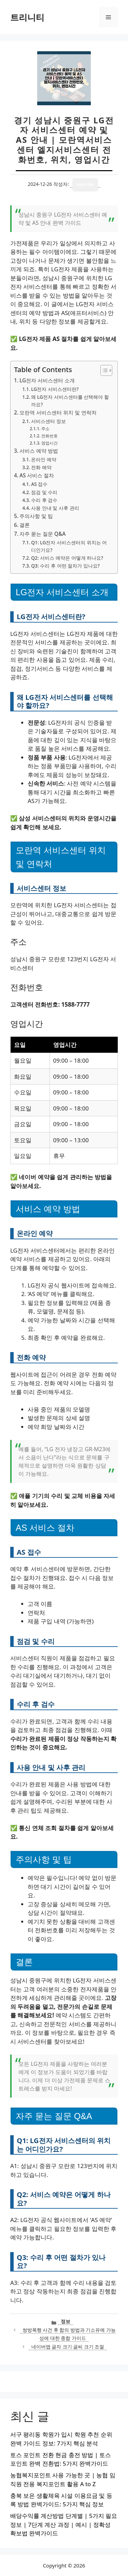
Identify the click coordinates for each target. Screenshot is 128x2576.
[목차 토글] (103, 370)
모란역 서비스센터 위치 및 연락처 (58, 412)
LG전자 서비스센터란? (55, 389)
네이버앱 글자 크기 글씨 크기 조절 (67, 2346)
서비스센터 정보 (48, 421)
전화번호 (49, 436)
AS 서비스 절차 (36, 475)
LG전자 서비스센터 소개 (47, 380)
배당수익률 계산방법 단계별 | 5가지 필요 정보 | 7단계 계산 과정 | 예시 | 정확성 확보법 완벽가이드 (63, 2524)
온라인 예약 (43, 459)
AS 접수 (39, 484)
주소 (45, 429)
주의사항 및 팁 (36, 516)
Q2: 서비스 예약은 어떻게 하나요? (67, 558)
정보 (65, 2321)
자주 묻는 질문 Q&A (42, 533)
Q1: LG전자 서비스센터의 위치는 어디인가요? (69, 546)
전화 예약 (41, 467)
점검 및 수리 (44, 492)
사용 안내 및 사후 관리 (55, 508)
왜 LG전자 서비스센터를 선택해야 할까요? (70, 401)
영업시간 (49, 443)
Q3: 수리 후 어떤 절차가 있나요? (65, 565)
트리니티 (27, 17)
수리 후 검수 (44, 500)
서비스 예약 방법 (38, 450)
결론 (24, 524)
